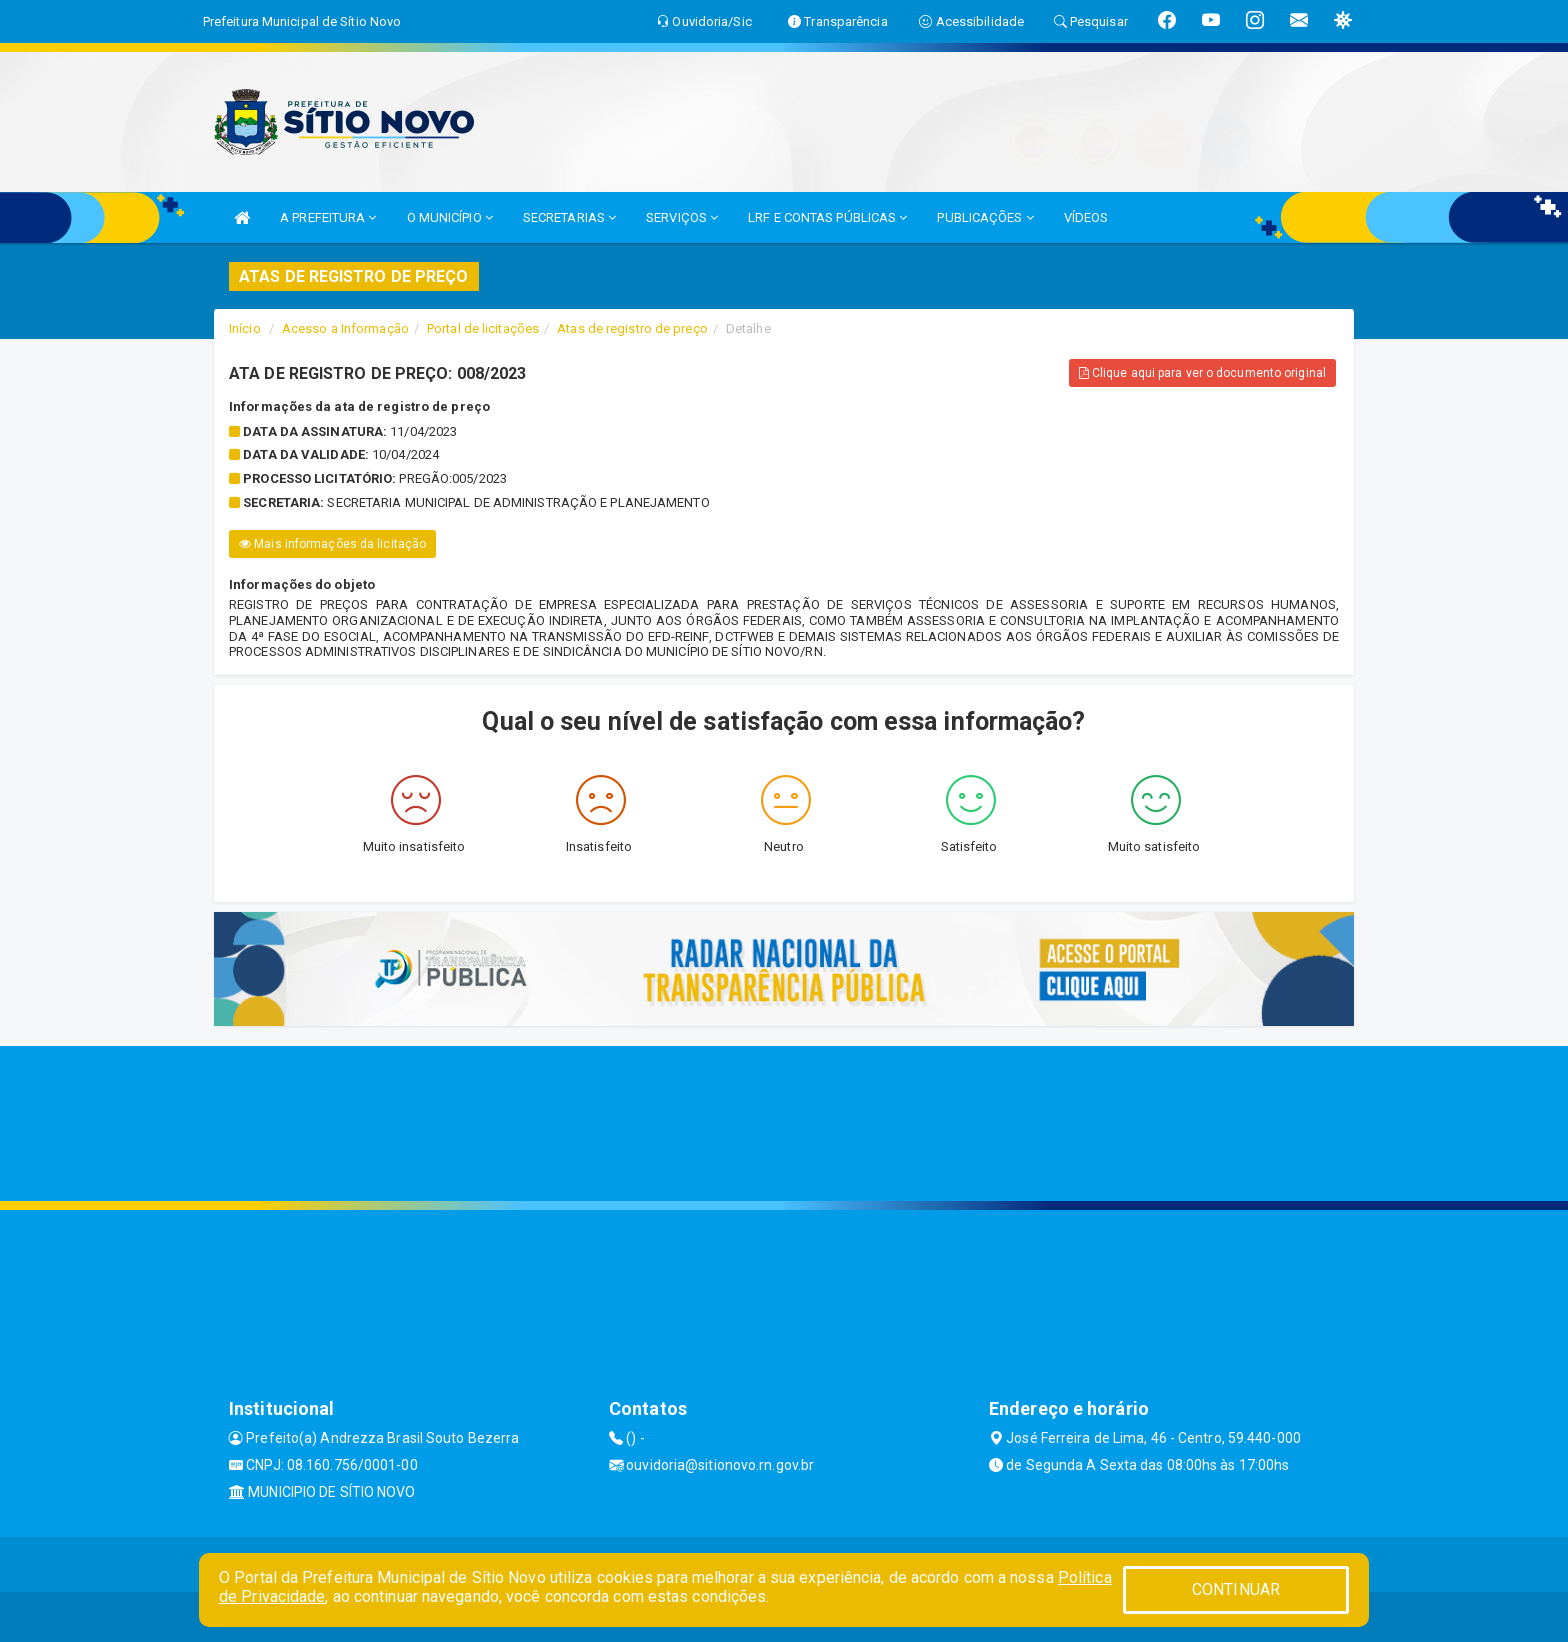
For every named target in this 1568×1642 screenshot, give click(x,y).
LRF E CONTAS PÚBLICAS (827, 217)
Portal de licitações (483, 328)
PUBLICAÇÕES (985, 217)
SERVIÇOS (682, 217)
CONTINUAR (1236, 1589)
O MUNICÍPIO (450, 217)
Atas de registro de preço (632, 328)
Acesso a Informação (345, 328)
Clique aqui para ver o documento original (1202, 373)
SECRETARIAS (569, 217)
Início (245, 328)
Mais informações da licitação (332, 544)
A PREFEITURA (328, 217)
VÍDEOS (1086, 217)
